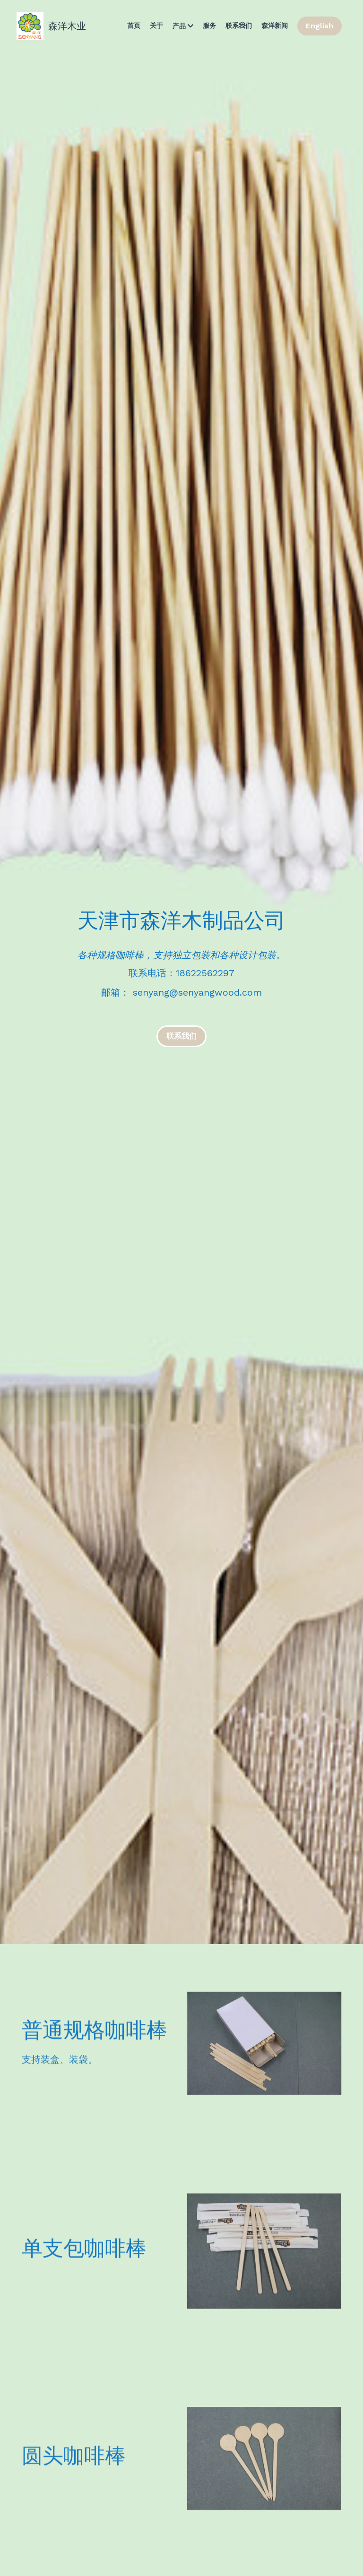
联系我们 (181, 1036)
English (319, 25)
